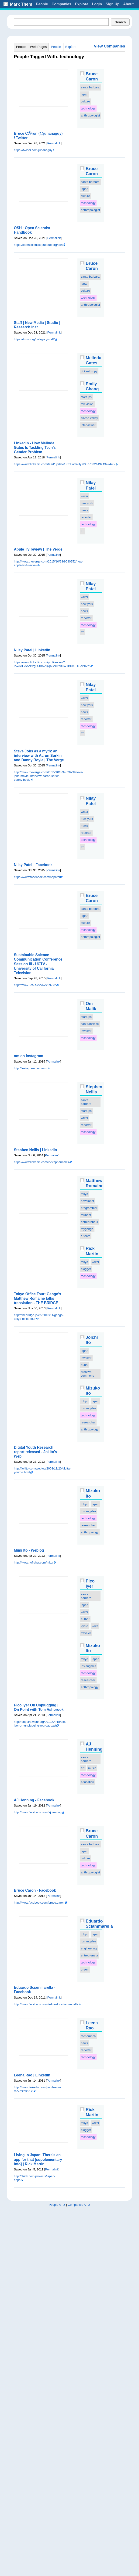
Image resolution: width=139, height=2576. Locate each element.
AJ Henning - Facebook (34, 1800)
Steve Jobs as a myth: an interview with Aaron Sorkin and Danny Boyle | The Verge (39, 755)
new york (87, 503)
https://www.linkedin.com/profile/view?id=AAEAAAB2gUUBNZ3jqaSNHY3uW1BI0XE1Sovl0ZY (52, 664)
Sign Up (112, 4)
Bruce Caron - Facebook (35, 1890)
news (84, 510)
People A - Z (57, 2204)
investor (86, 1031)
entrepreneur (89, 1222)
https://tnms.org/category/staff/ (34, 339)
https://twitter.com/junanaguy (33, 150)
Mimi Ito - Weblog (29, 1550)
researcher (88, 1422)
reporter (86, 517)
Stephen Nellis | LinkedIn (35, 1150)
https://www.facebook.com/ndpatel (37, 877)
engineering (89, 1948)
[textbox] (61, 22)
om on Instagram (28, 1056)
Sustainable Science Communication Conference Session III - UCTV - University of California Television (38, 964)
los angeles (88, 1408)
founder (86, 1215)
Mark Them (21, 4)
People (42, 4)
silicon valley (89, 418)
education (87, 1782)
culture (85, 101)
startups (86, 397)
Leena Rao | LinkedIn (32, 2075)
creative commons (87, 1373)
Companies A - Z (79, 2204)
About (128, 4)
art (82, 1768)
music (92, 1768)
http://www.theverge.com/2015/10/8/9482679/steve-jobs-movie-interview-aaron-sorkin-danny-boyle (48, 775)
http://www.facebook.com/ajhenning (38, 1812)
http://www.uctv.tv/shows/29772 (35, 985)
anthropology (89, 1429)
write (95, 1626)
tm (82, 531)
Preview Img (43, 87)
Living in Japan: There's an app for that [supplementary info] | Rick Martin (38, 2159)
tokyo (84, 1194)
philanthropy (89, 371)
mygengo (87, 1229)
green (85, 1969)
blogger (86, 1269)
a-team (85, 1236)
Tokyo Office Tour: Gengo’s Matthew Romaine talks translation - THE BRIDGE (37, 1298)
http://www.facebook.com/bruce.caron (39, 1902)
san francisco (90, 1024)
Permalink (54, 143)
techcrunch (88, 2036)
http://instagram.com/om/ (30, 1068)
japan (84, 94)
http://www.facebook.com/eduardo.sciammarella (46, 2004)
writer (84, 496)
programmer (89, 1208)
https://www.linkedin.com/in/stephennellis (41, 1162)
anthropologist (90, 115)
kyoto (84, 1626)
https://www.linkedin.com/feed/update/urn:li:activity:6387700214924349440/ (64, 464)
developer (87, 1201)
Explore (81, 4)
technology (88, 108)
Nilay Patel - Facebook (33, 865)
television (87, 404)
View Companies (109, 46)
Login (97, 4)
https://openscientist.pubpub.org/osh (38, 245)
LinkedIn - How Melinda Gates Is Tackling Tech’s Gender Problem (35, 447)
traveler (86, 1633)
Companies (61, 4)
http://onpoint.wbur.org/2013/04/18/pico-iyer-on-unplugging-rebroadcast (40, 1723)
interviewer (88, 425)
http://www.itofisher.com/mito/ (33, 1562)
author (85, 1619)
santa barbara (90, 87)
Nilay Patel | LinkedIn (32, 650)
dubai (84, 1365)
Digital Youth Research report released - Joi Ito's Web (35, 1451)
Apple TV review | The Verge (38, 549)
